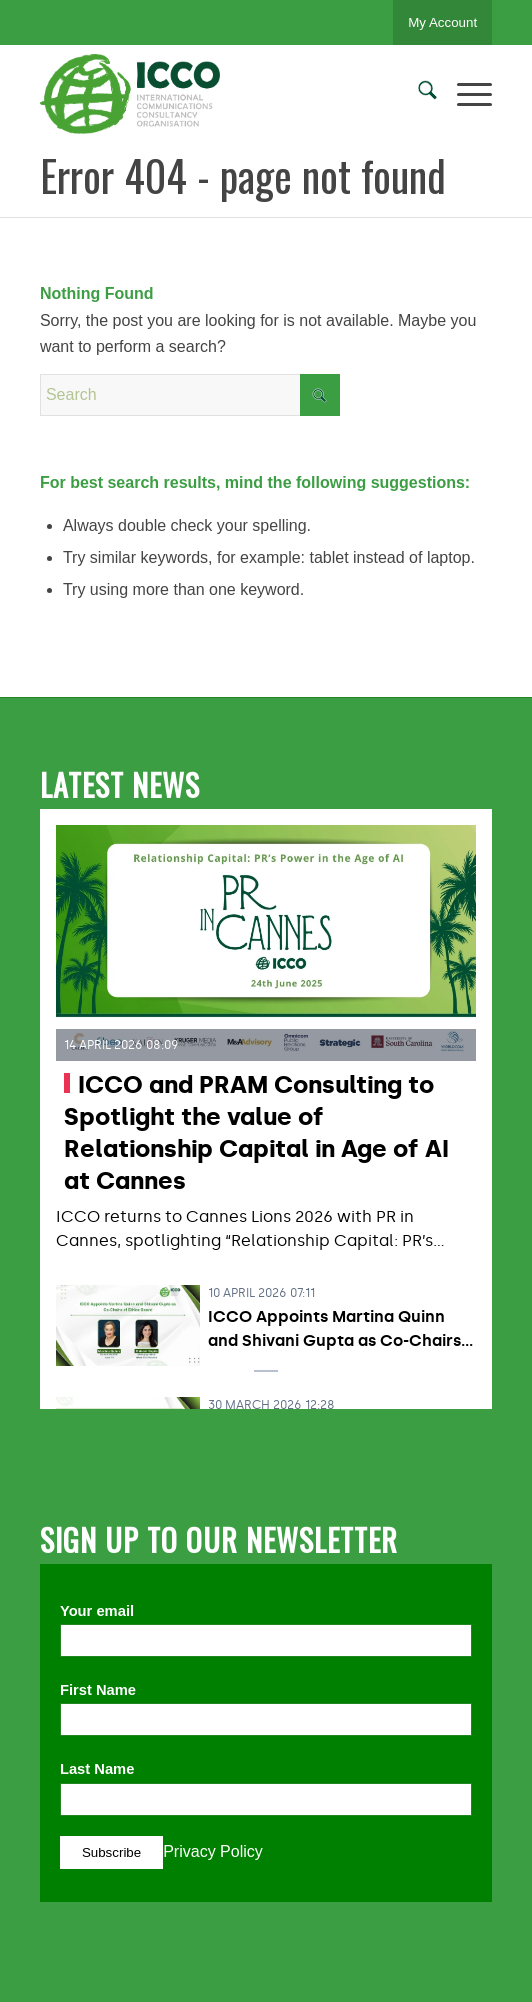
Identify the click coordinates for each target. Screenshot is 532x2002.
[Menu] (464, 94)
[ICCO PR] (221, 94)
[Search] (417, 94)
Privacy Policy (213, 1851)
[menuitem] (417, 94)
